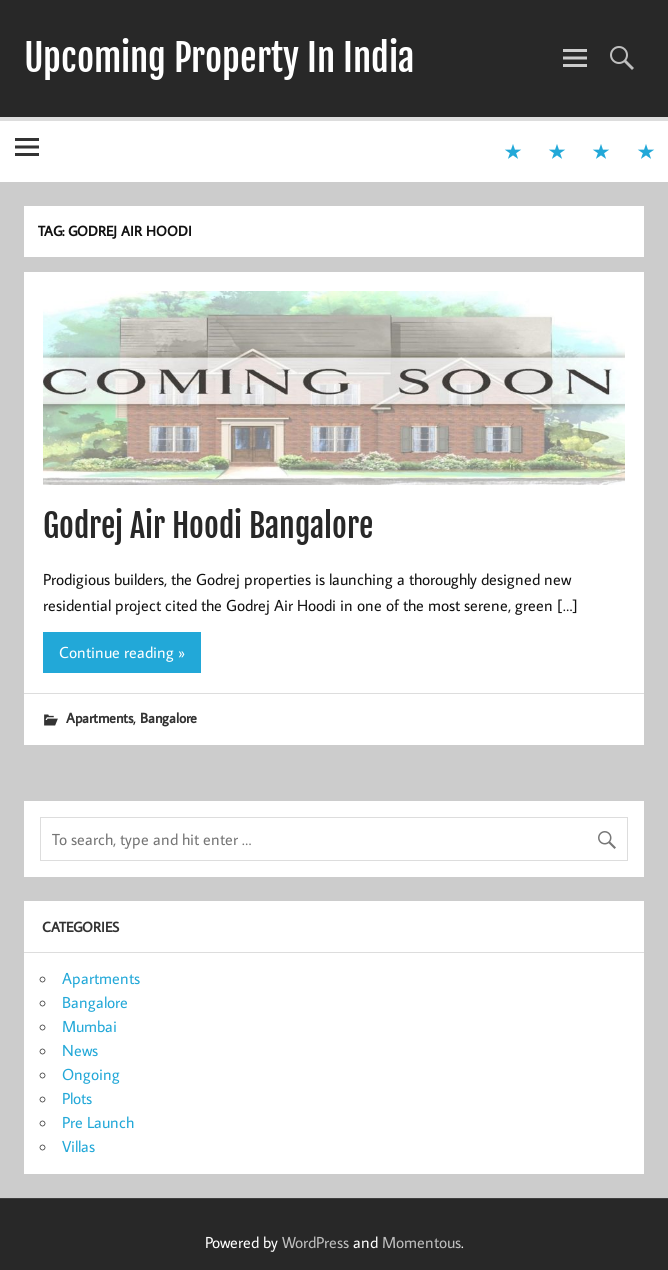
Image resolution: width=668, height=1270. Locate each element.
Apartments (99, 717)
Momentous (421, 1242)
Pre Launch (98, 1122)
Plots (77, 1098)
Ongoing (91, 1074)
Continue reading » (122, 652)
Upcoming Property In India (219, 58)
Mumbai (89, 1026)
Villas (78, 1146)
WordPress (315, 1242)
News (80, 1050)
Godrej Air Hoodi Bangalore (208, 526)
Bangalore (168, 717)
